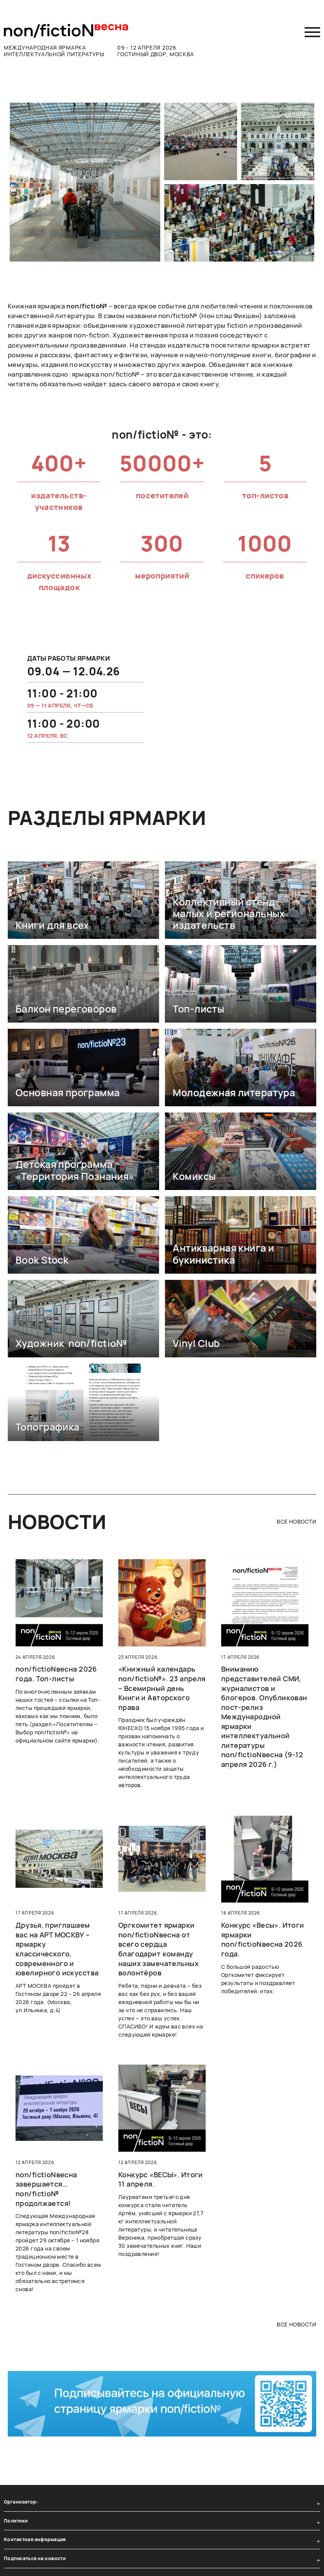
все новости (296, 1521)
